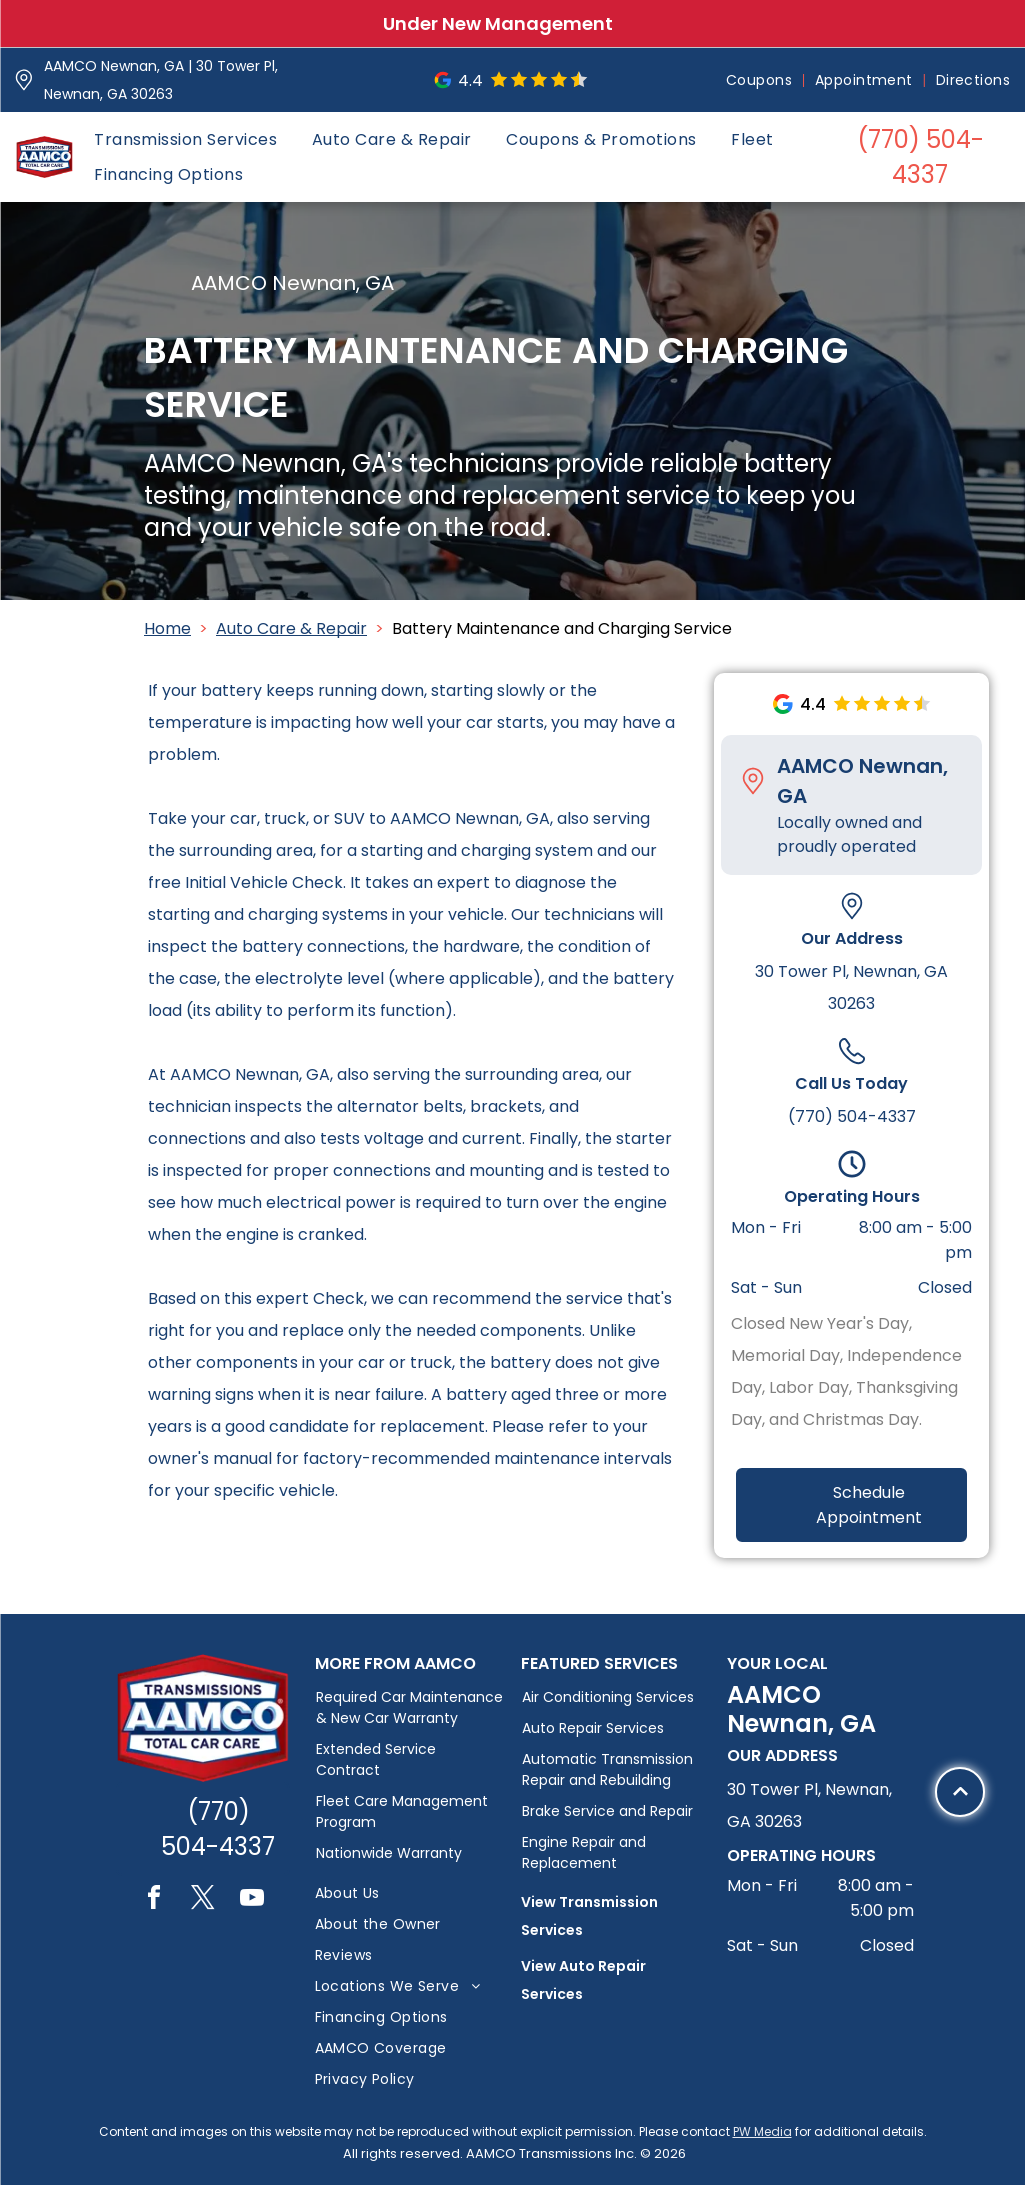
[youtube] (252, 1900)
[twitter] (203, 1900)
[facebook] (154, 1900)
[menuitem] (760, 80)
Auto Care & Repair (291, 628)
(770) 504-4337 (852, 1116)
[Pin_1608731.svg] (24, 80)
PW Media (762, 2131)
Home (167, 628)
